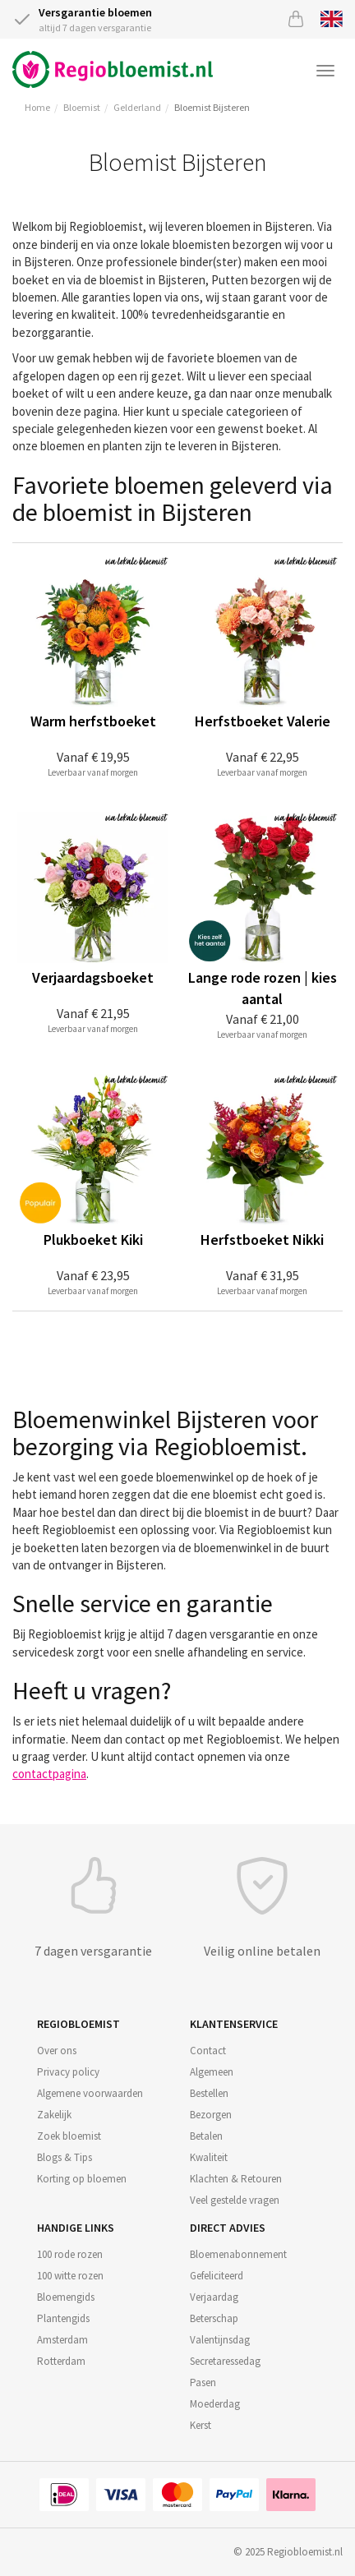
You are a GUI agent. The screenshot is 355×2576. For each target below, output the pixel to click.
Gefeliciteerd (216, 2276)
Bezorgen (211, 2115)
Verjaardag (214, 2297)
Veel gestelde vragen (234, 2200)
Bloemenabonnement (238, 2254)
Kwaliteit (209, 2157)
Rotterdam (61, 2361)
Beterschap (214, 2318)
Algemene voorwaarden (90, 2093)
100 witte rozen (70, 2276)
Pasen (203, 2382)
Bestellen (209, 2093)
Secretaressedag (225, 2361)
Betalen (206, 2136)
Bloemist (81, 107)
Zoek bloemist (69, 2136)
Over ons (56, 2051)
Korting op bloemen (82, 2179)
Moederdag (215, 2404)
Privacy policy (68, 2072)
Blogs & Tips (64, 2157)
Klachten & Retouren (236, 2179)
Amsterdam (62, 2340)
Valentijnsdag (220, 2340)
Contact (208, 2051)
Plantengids (63, 2318)
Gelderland (137, 107)
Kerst (200, 2425)
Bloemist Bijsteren (212, 107)
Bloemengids (66, 2297)
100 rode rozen (70, 2254)
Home (37, 107)
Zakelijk (54, 2115)
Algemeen (211, 2072)
